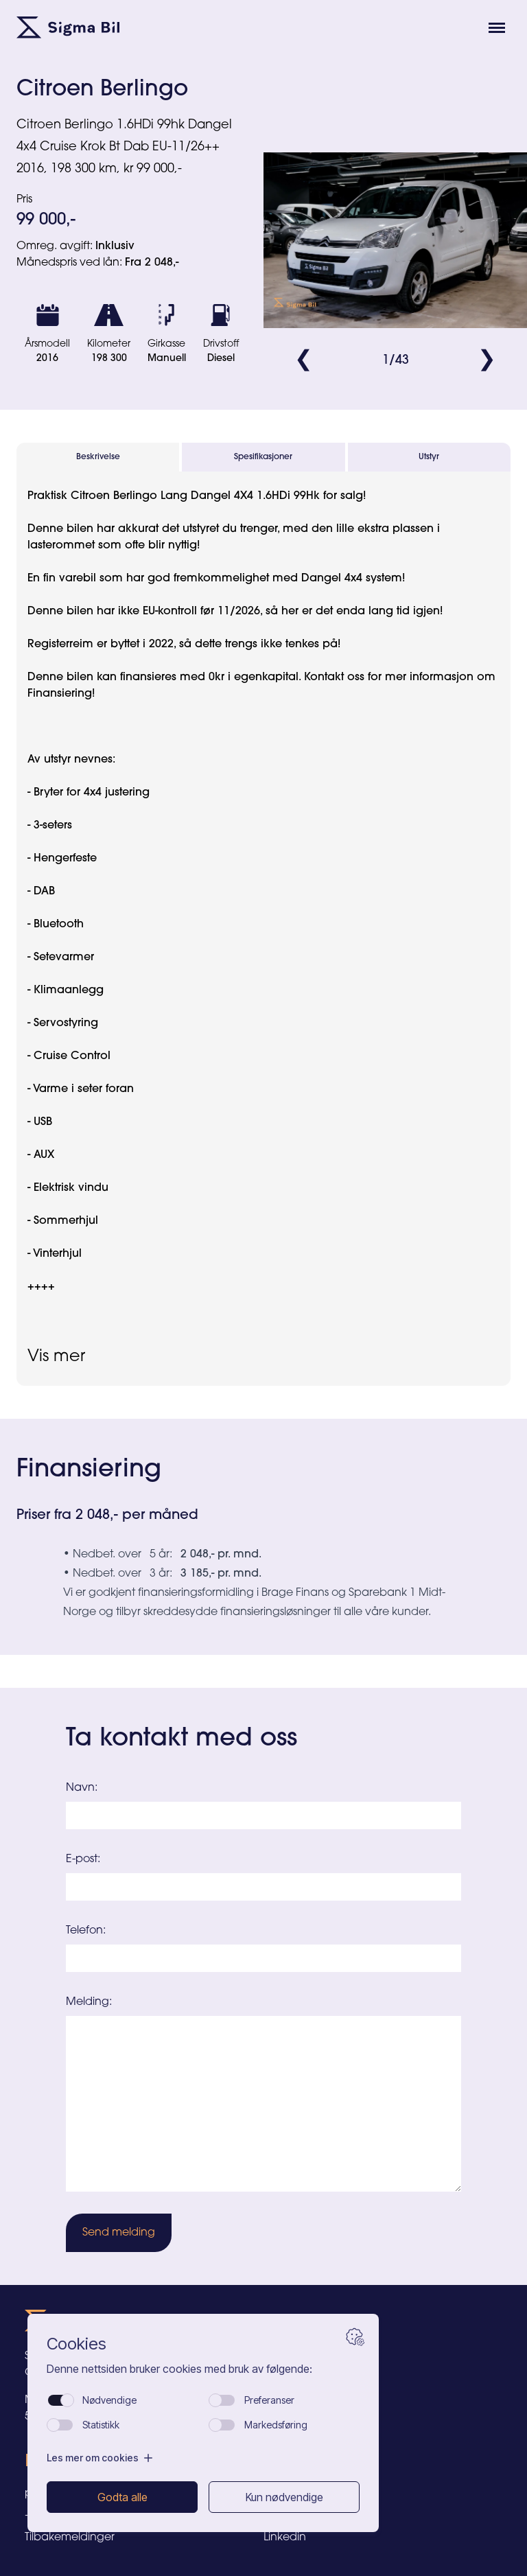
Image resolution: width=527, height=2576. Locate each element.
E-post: (83, 1859)
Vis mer (56, 1357)
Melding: (89, 2002)
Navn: (81, 1788)
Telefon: (86, 1930)
